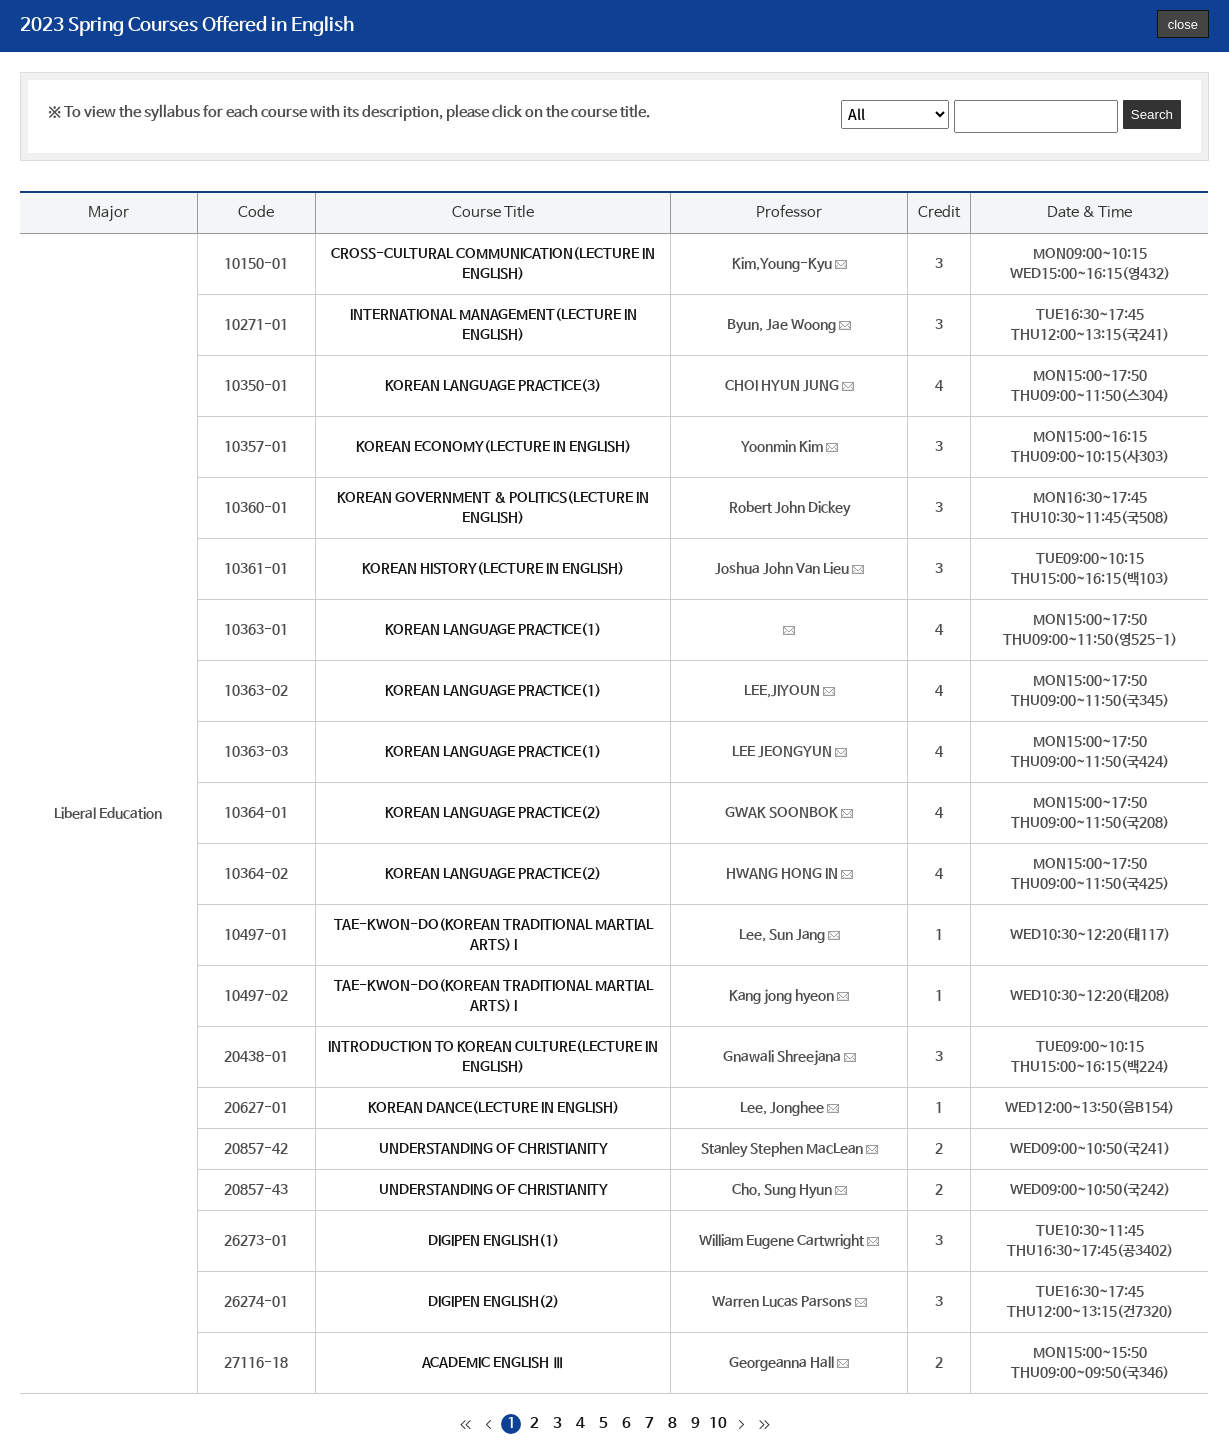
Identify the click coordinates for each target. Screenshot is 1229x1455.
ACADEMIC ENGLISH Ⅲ (493, 1363)
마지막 (764, 1424)
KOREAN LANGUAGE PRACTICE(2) (493, 813)
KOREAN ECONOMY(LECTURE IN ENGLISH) (493, 447)
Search (1152, 114)
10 (718, 1423)
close (1183, 24)
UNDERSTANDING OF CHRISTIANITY (493, 1149)
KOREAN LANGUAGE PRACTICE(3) (493, 386)
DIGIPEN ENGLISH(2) (493, 1302)
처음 (465, 1424)
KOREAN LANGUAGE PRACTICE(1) (493, 630)
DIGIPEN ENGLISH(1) (493, 1241)
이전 (488, 1424)
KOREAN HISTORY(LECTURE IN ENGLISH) (493, 569)
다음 (741, 1424)
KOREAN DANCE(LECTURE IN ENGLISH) (493, 1108)
